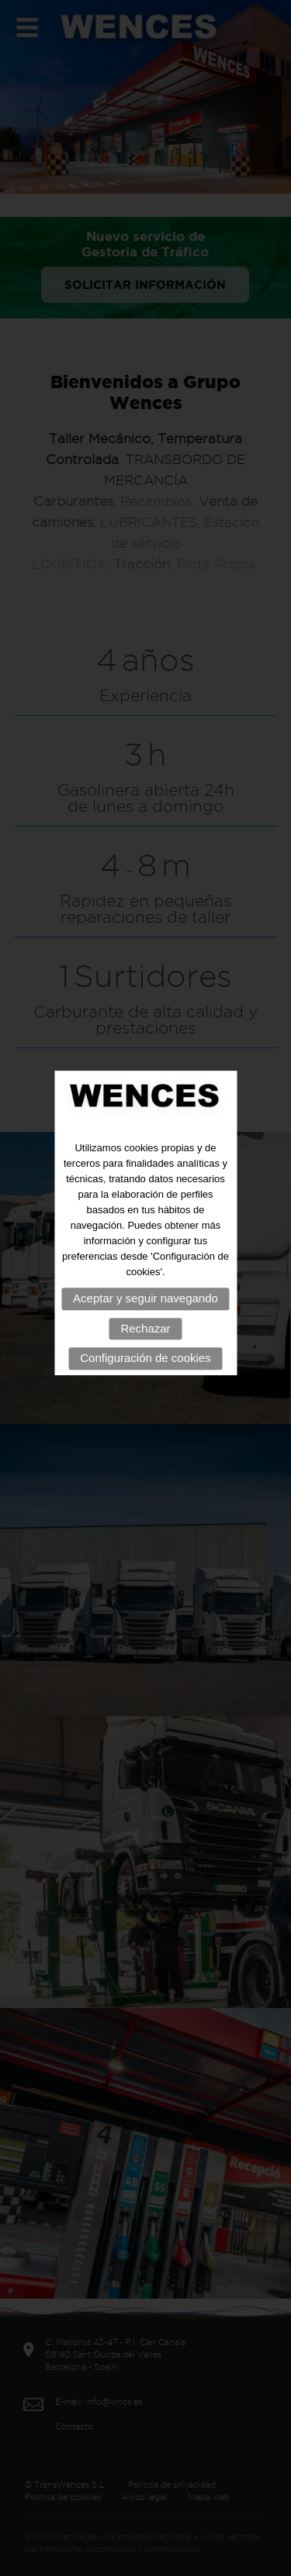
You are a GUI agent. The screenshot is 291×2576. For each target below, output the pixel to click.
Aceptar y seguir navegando (145, 1283)
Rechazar (145, 1312)
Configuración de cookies (145, 1343)
